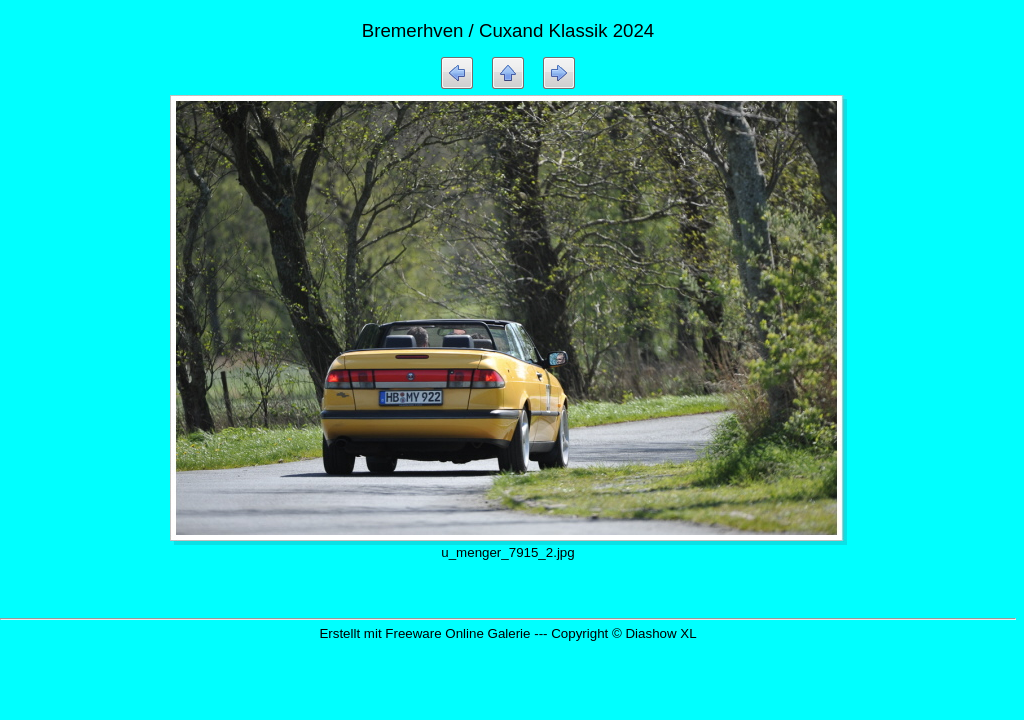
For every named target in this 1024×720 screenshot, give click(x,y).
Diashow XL (660, 633)
